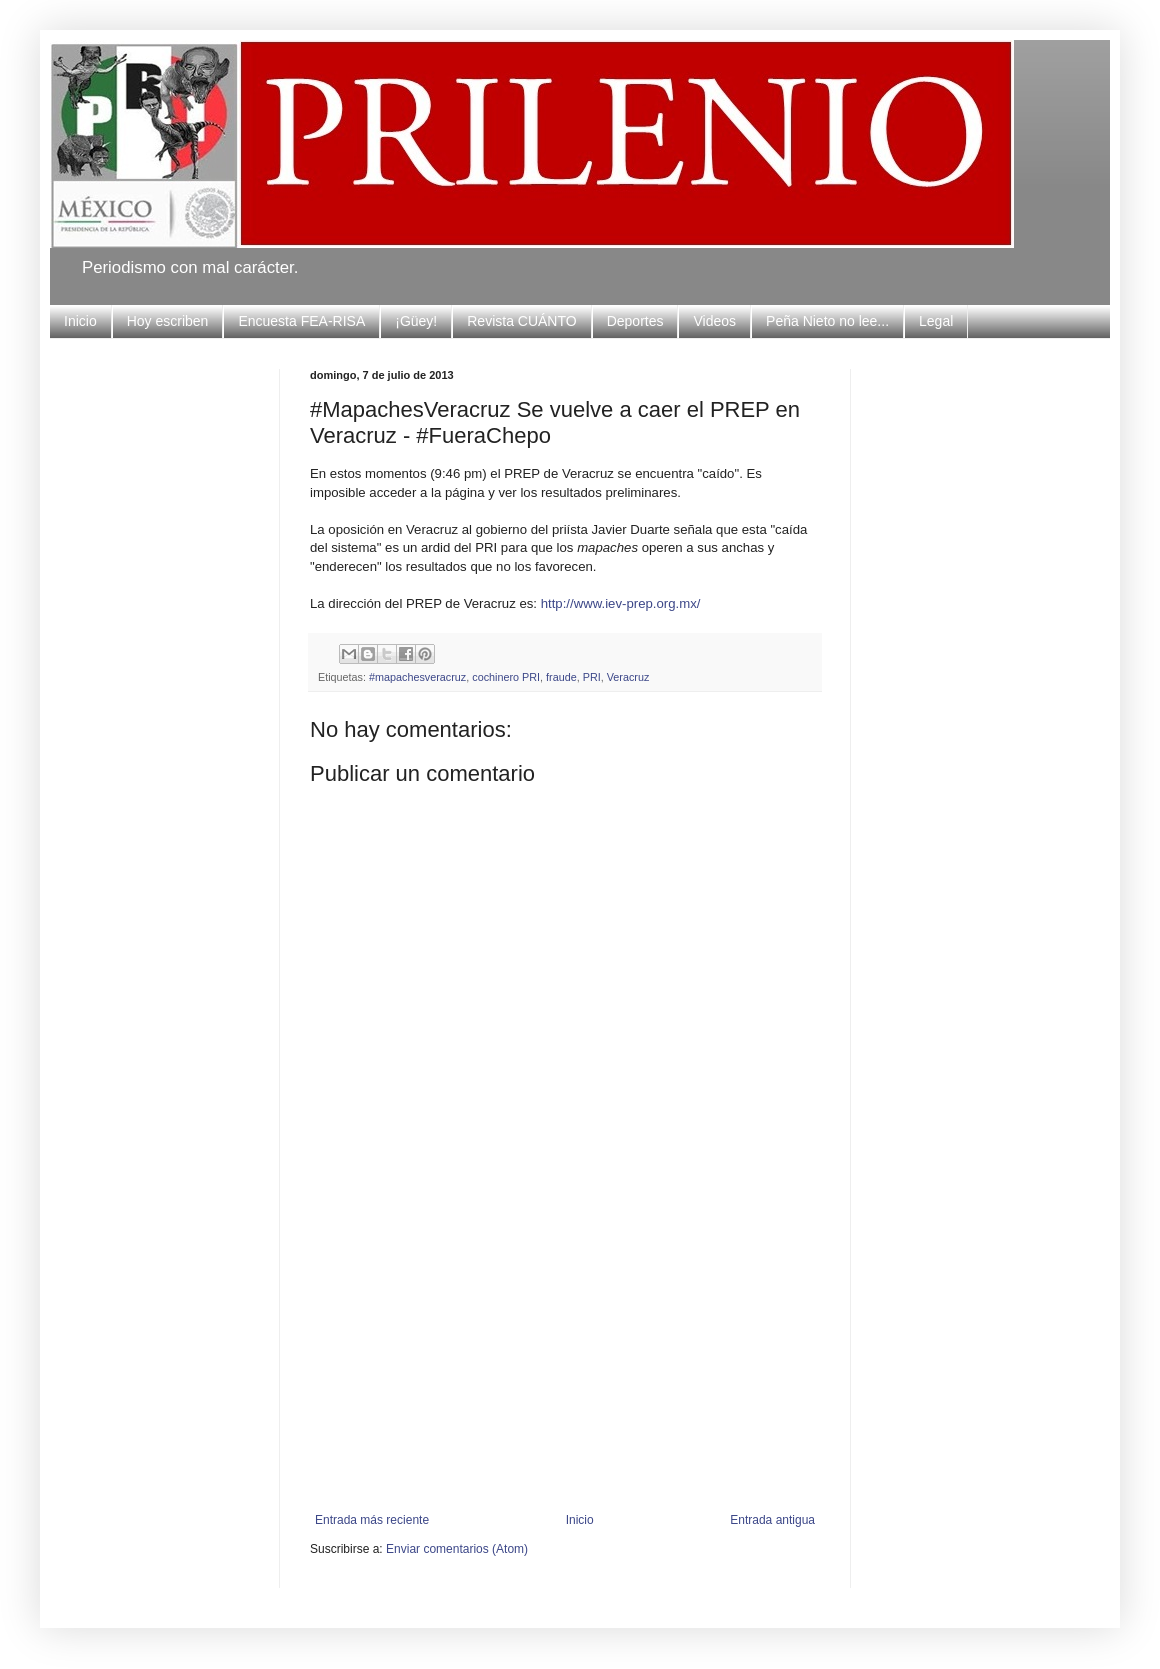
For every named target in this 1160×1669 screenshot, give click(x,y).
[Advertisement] (565, 1363)
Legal (936, 321)
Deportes (635, 321)
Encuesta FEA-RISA (301, 321)
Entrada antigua (772, 1520)
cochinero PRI (506, 677)
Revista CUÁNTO (521, 321)
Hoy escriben (168, 321)
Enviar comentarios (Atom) (457, 1549)
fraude (561, 677)
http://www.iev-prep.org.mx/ (621, 603)
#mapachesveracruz (417, 677)
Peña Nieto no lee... (827, 321)
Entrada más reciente (372, 1520)
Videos (714, 321)
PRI (592, 677)
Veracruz (628, 677)
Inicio (80, 321)
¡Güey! (416, 321)
